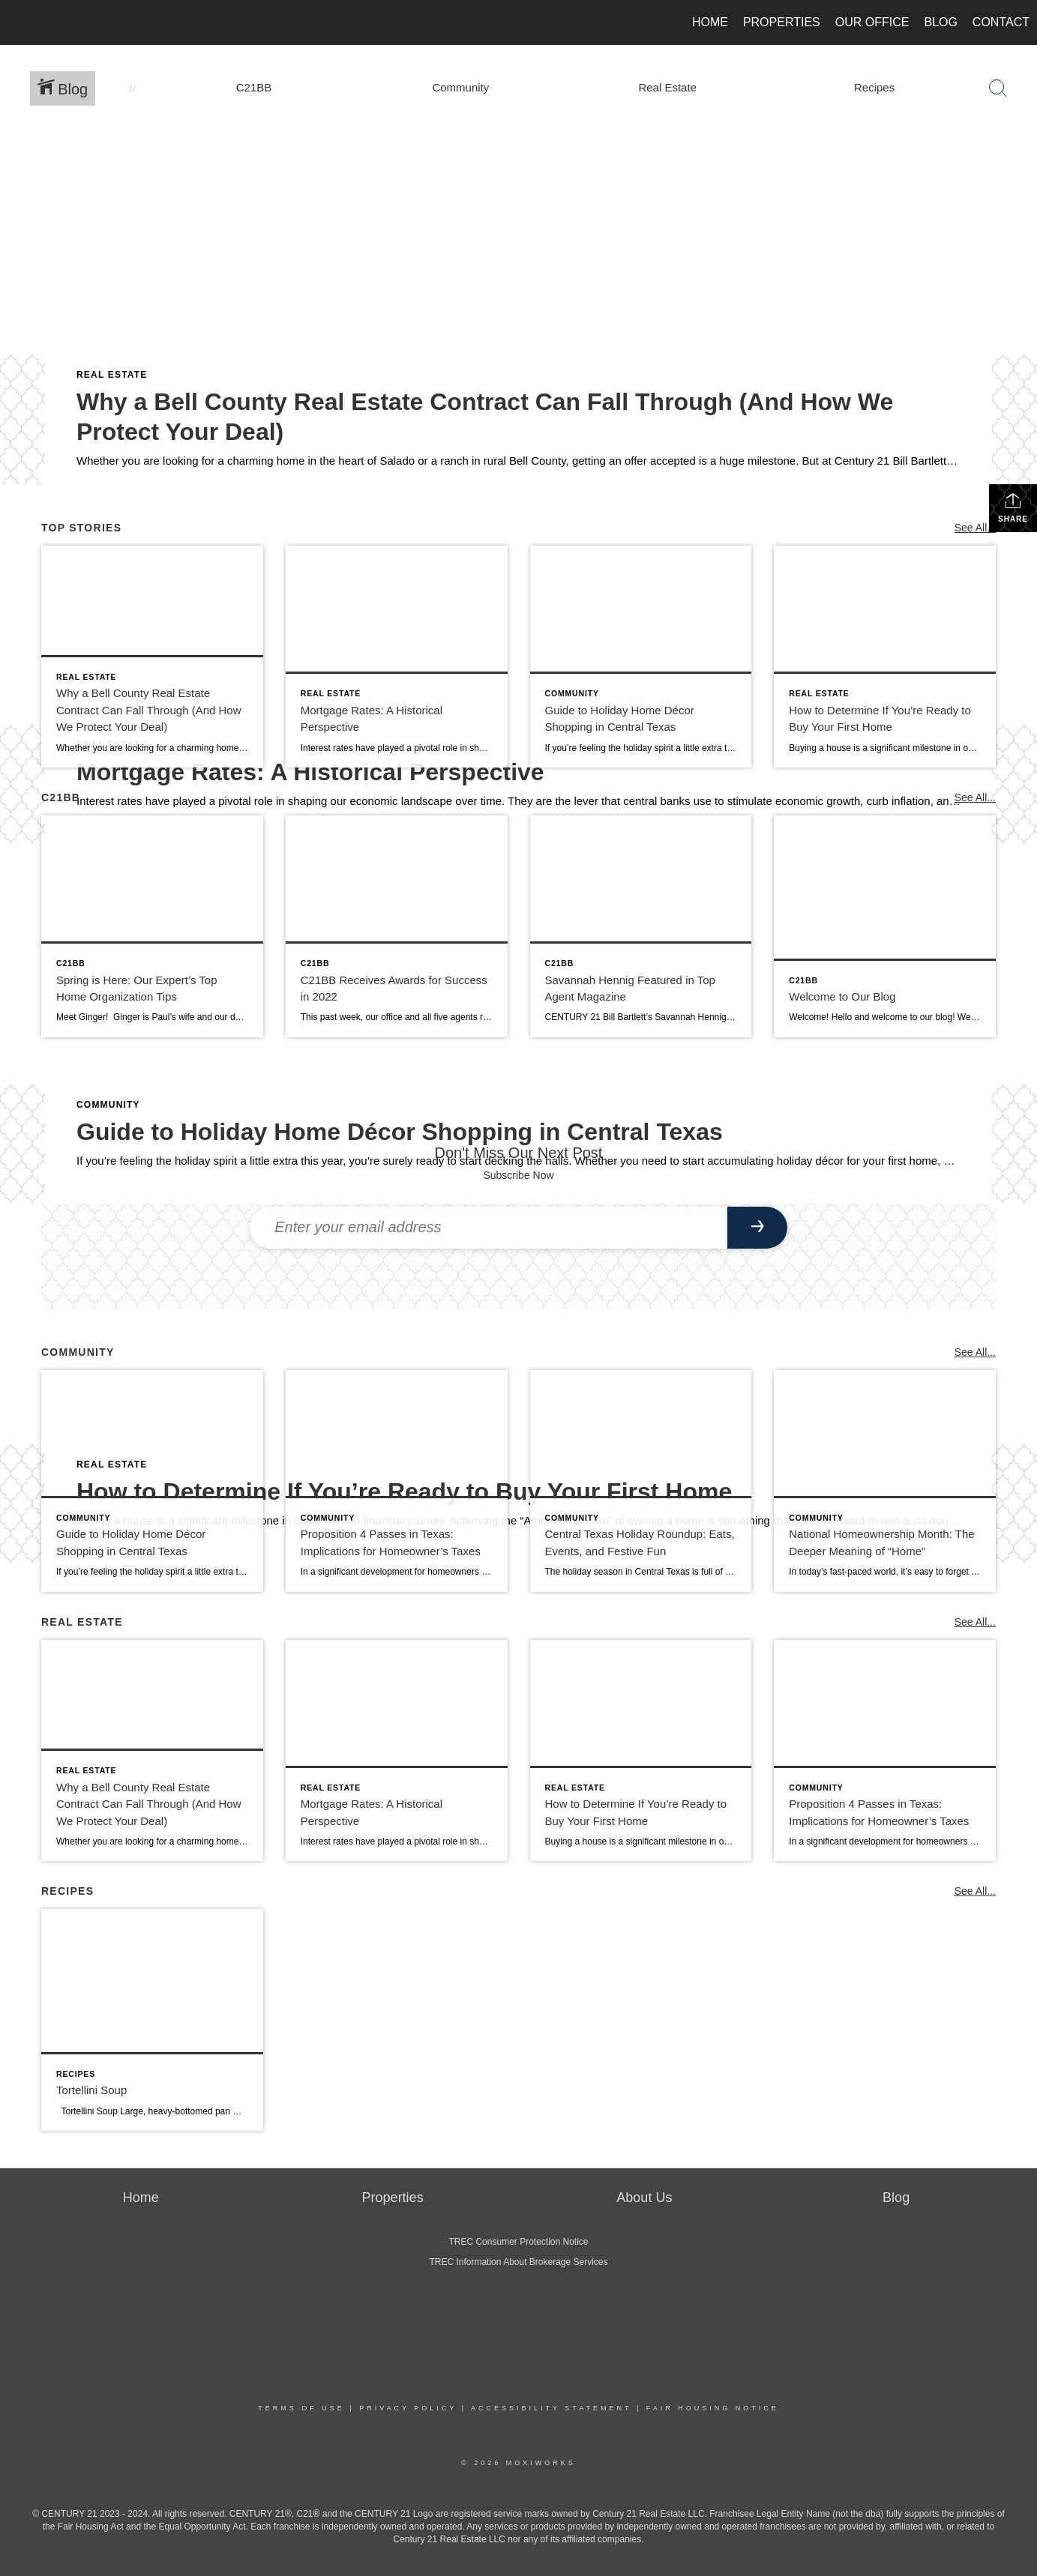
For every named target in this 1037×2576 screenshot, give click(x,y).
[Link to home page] (19, 22)
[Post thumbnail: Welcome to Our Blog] (885, 926)
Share (1013, 507)
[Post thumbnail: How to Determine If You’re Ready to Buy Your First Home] (885, 656)
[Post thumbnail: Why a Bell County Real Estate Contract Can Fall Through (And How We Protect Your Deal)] (152, 656)
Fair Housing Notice (712, 2408)
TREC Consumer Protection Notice (518, 2241)
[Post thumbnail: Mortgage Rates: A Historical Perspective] (397, 656)
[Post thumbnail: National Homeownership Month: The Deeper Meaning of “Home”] (885, 1481)
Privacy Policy (408, 2408)
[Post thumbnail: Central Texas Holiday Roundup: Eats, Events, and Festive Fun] (641, 1481)
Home (710, 22)
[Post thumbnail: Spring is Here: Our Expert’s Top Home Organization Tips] (152, 926)
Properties (781, 22)
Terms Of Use (301, 2408)
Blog (940, 22)
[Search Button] (998, 88)
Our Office (872, 22)
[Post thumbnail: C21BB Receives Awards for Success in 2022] (397, 926)
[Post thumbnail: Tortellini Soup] (152, 2020)
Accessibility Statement (551, 2408)
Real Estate (112, 374)
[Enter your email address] (488, 1228)
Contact (1001, 22)
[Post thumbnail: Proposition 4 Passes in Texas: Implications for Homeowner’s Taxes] (397, 1481)
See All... (975, 528)
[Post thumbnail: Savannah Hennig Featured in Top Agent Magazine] (641, 926)
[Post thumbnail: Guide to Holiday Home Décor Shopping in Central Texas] (641, 656)
